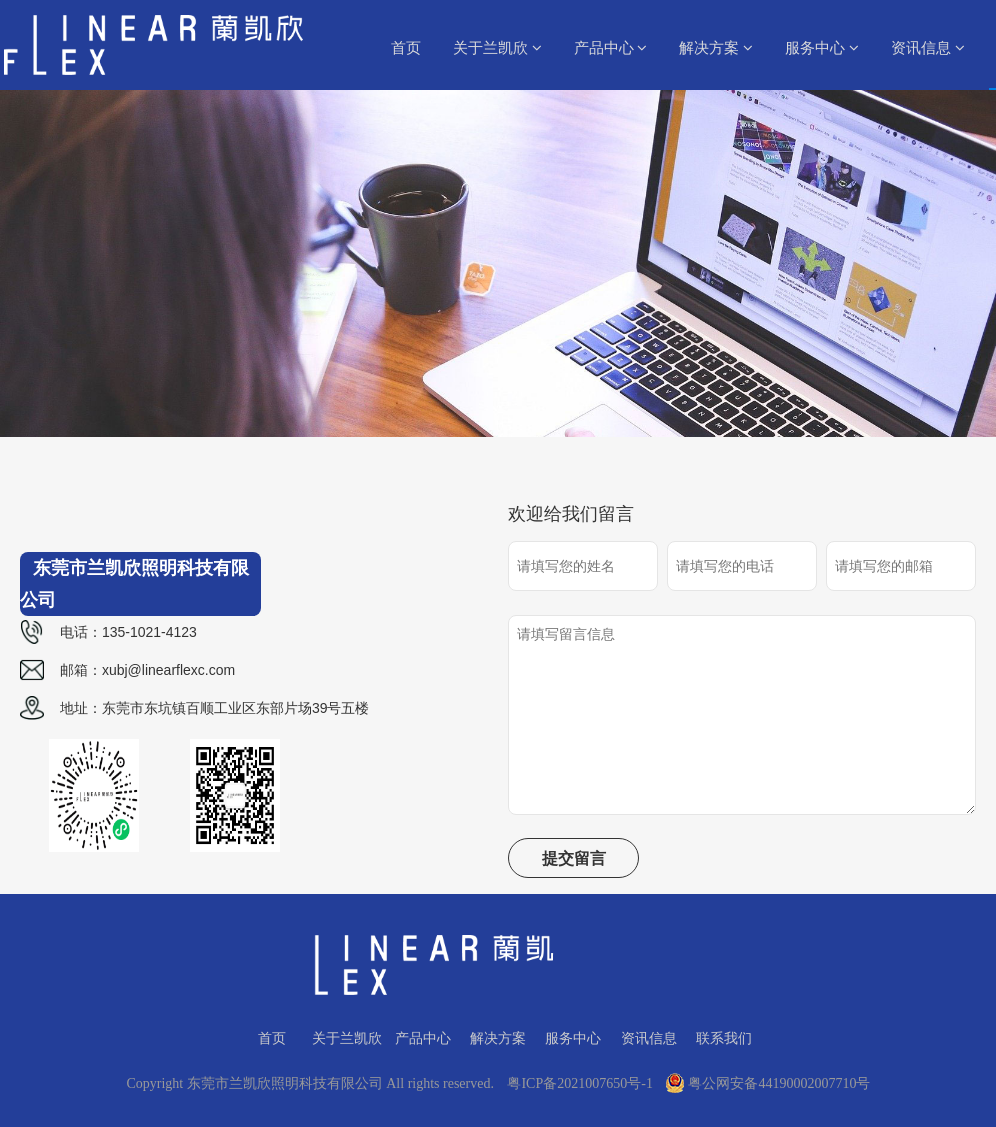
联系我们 (724, 1038)
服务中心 (822, 48)
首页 (406, 48)
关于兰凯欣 (497, 48)
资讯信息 (928, 48)
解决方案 (716, 48)
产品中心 (611, 48)
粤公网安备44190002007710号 (768, 1083)
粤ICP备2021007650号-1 (579, 1083)
